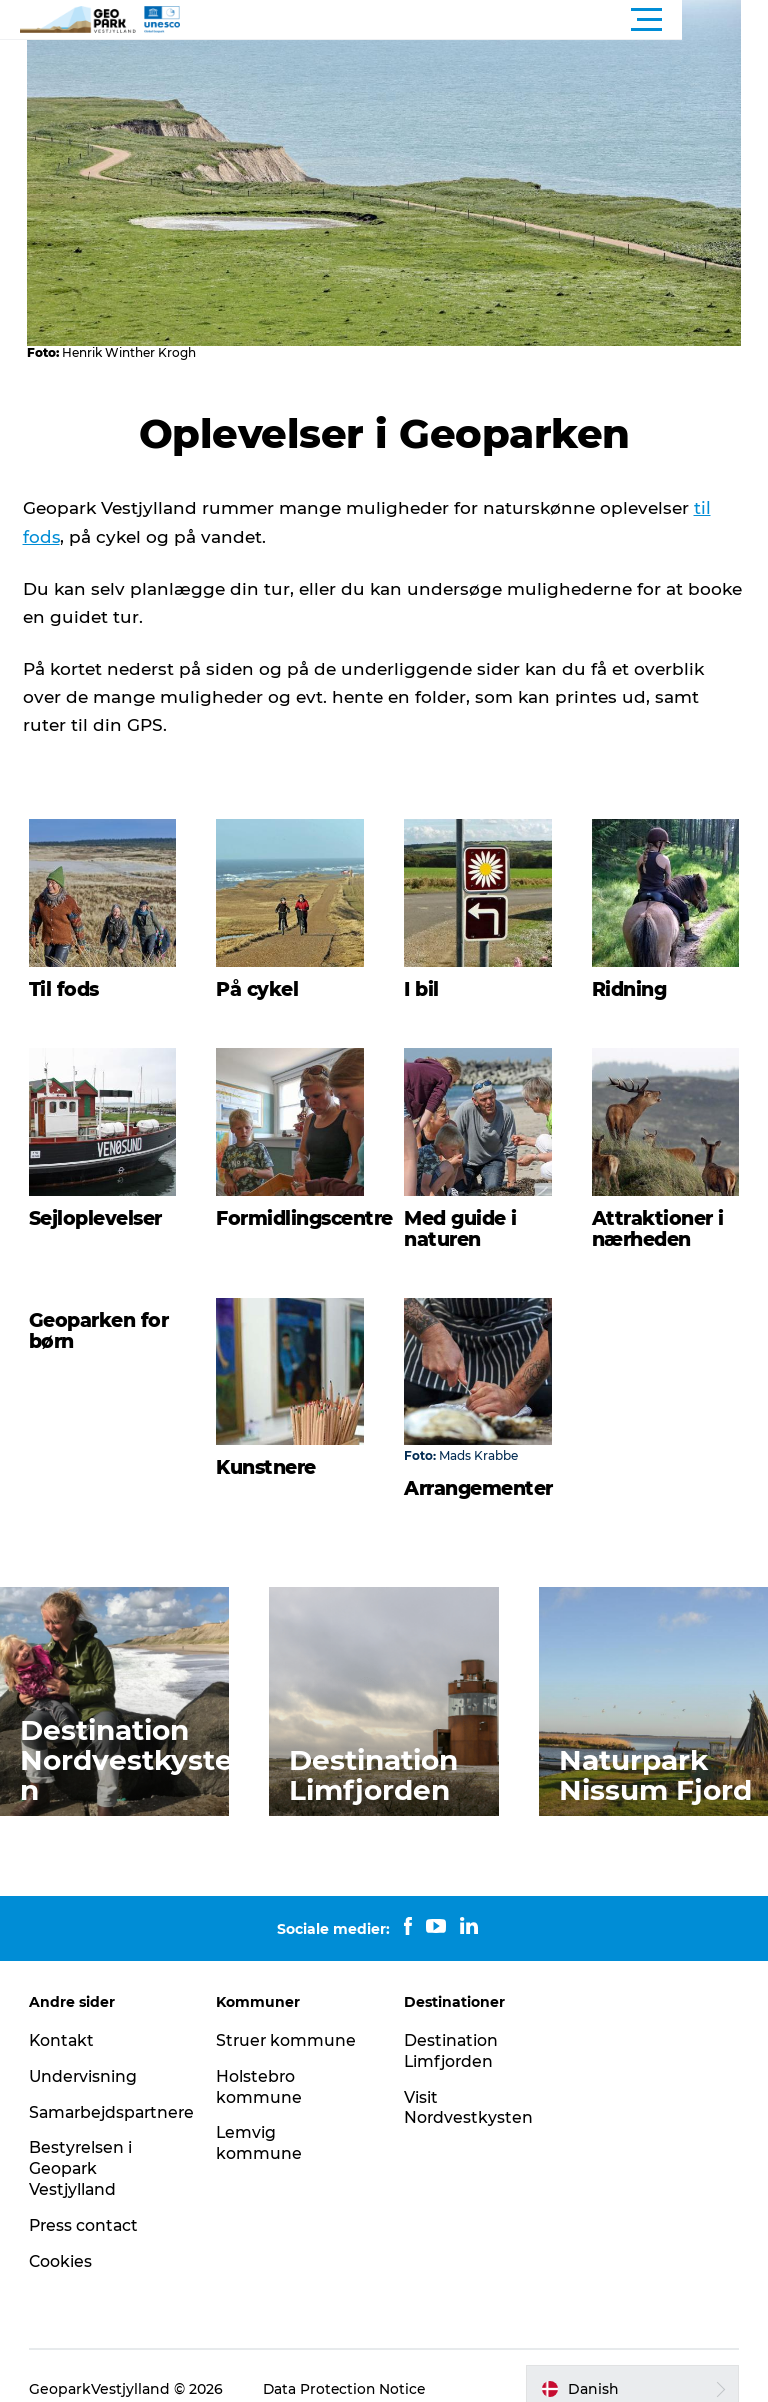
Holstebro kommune (260, 2060)
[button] (474, 20)
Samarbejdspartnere (116, 2085)
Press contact (86, 2198)
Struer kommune (288, 2014)
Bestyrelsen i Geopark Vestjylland (82, 2142)
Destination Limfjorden (451, 2025)
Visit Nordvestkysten (469, 2081)
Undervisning (85, 2049)
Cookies (62, 2234)
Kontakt (63, 2014)
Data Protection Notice (347, 2363)
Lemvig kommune (260, 2117)
